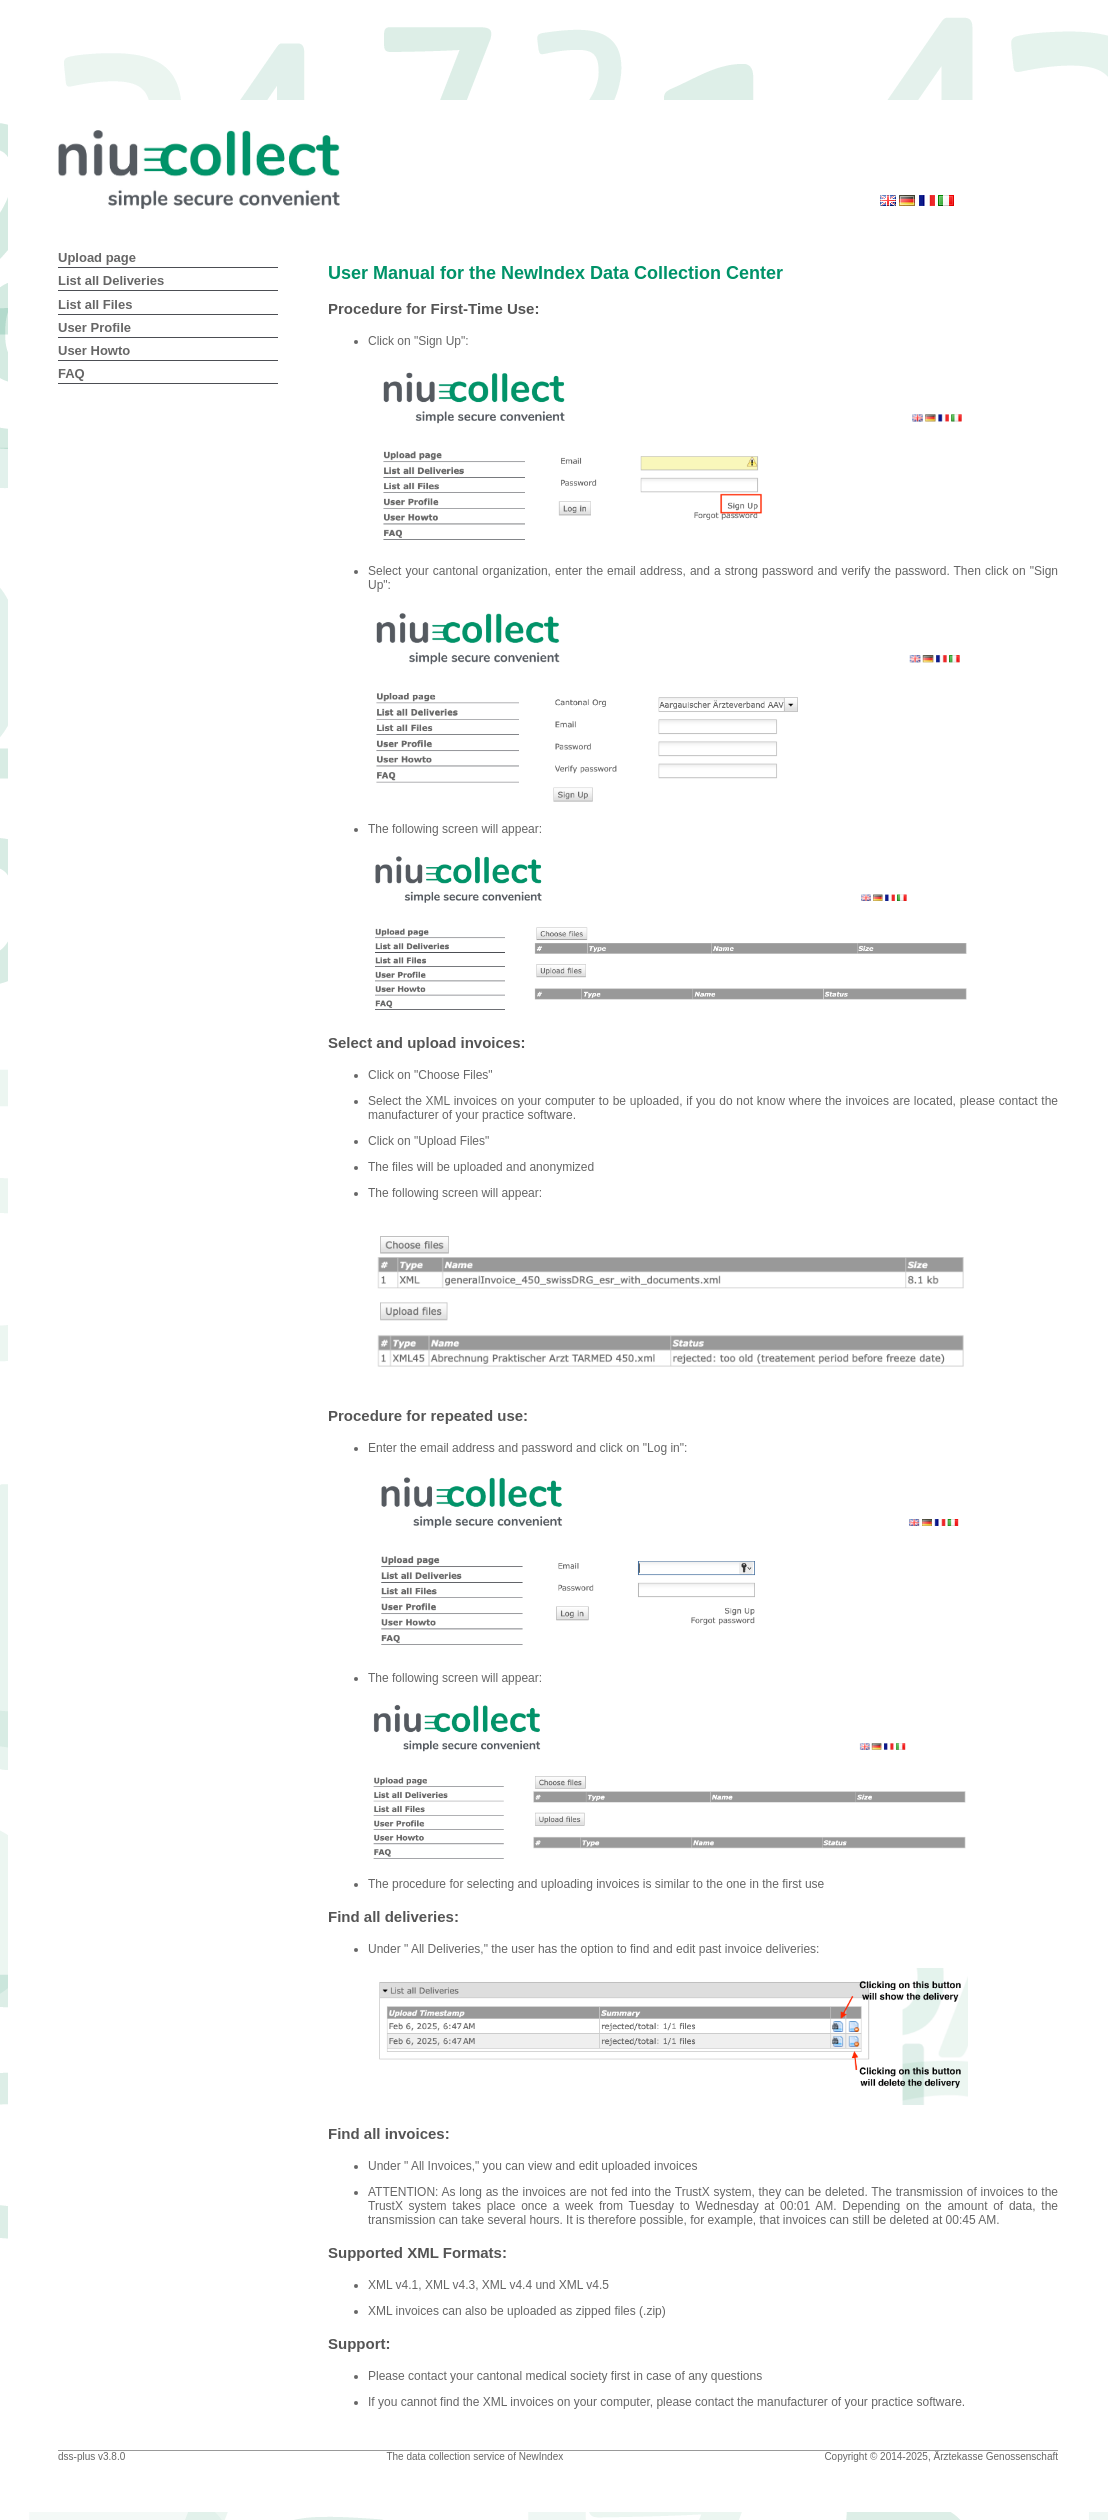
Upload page (97, 257)
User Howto (94, 350)
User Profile (94, 327)
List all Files (95, 304)
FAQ (71, 373)
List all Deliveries (111, 280)
